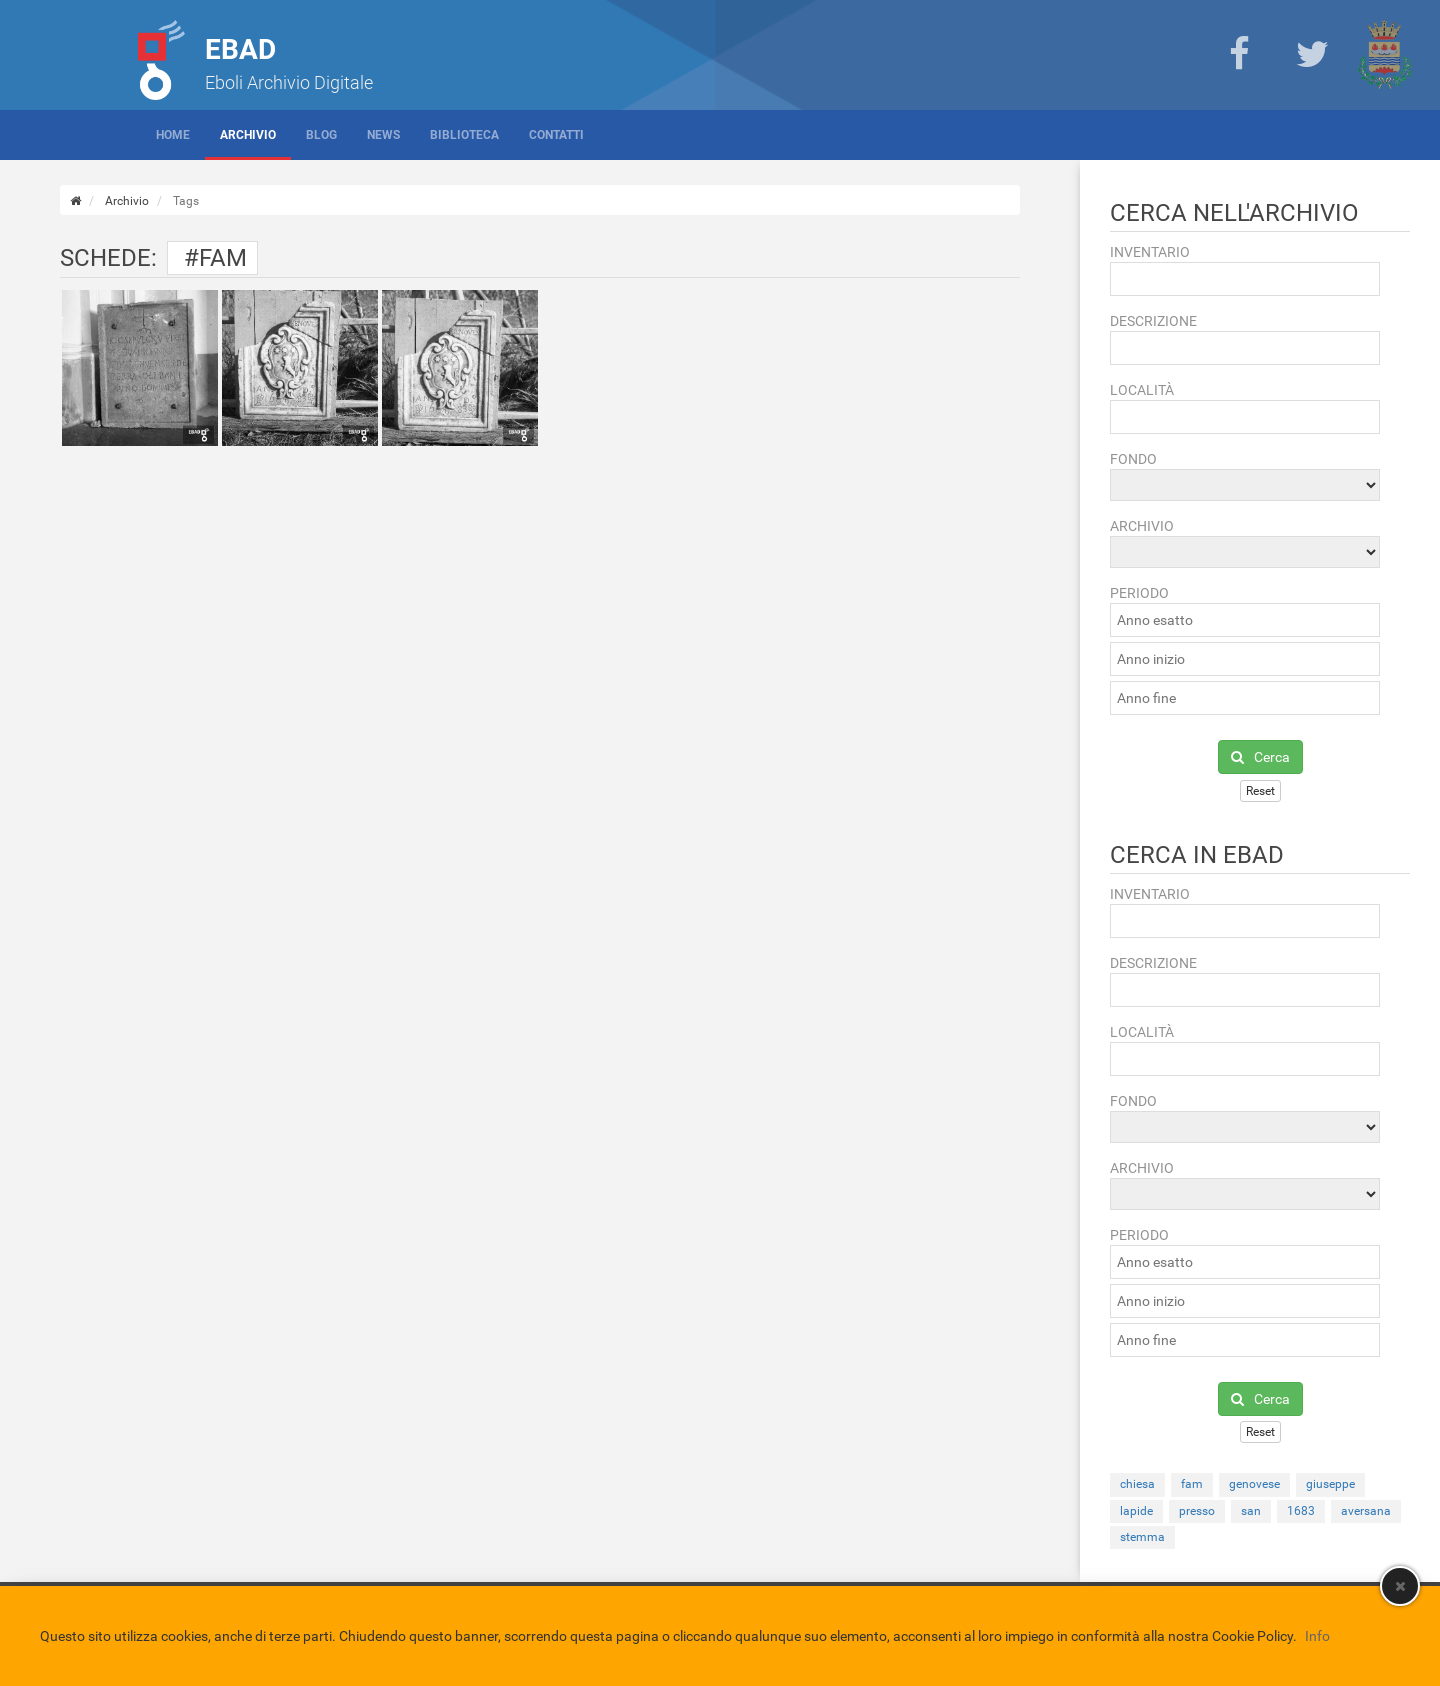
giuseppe (1330, 1484)
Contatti (556, 135)
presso (1197, 1511)
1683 (1301, 1511)
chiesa (1137, 1484)
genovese (1254, 1484)
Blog (321, 135)
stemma (1142, 1537)
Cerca (1260, 757)
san (1251, 1511)
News (383, 135)
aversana (1366, 1511)
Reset (1260, 791)
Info (1317, 1636)
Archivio (248, 135)
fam (1192, 1484)
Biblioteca (464, 135)
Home (173, 135)
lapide (1136, 1511)
